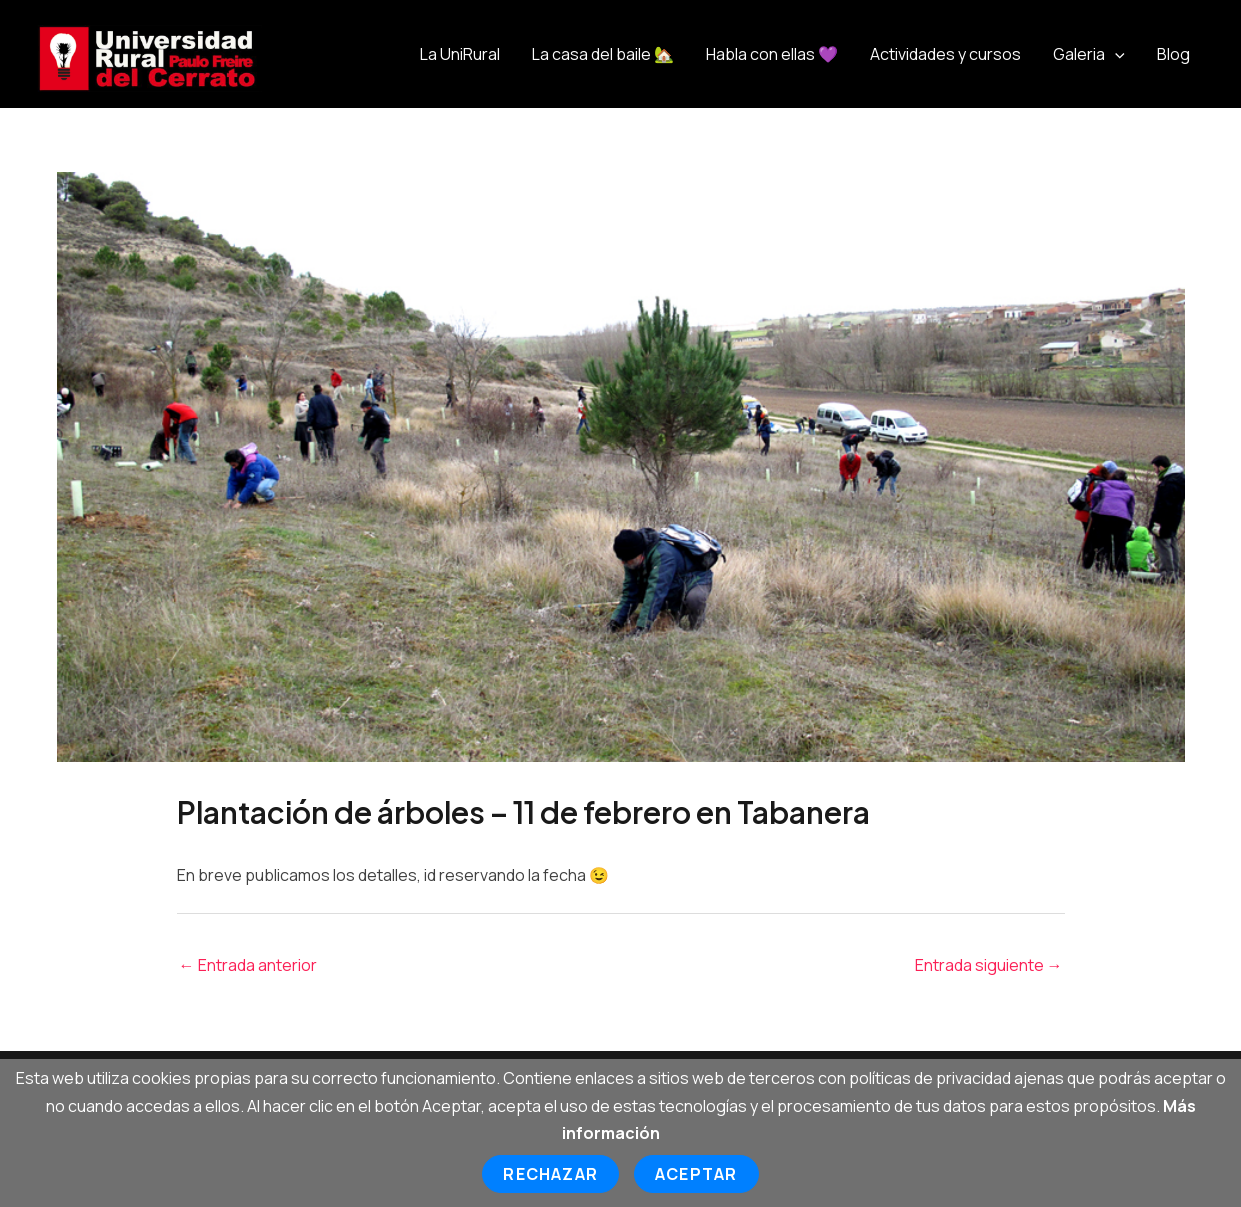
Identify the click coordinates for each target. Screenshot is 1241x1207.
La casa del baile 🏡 (603, 54)
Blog (1173, 54)
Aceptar (696, 1174)
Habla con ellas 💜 (772, 54)
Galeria (1089, 54)
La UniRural (460, 54)
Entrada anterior (248, 965)
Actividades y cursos (945, 54)
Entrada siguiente (989, 965)
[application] (1115, 54)
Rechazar (550, 1174)
